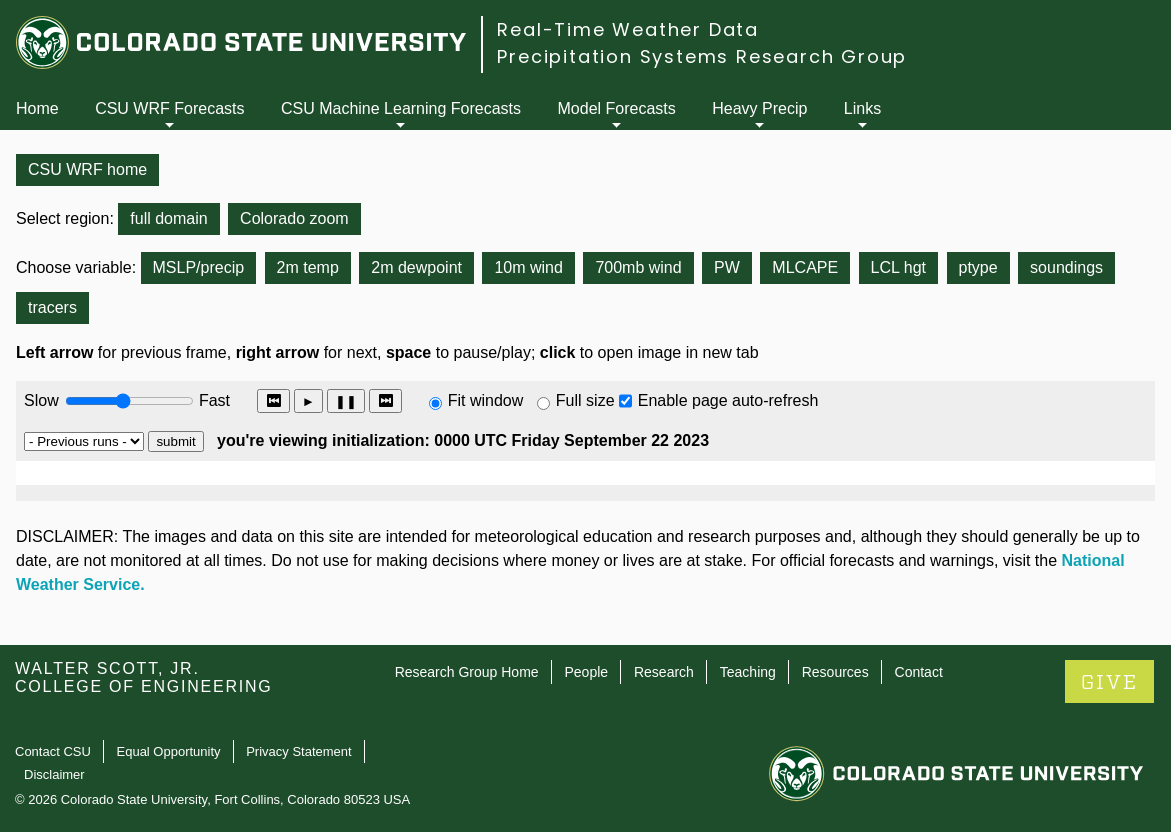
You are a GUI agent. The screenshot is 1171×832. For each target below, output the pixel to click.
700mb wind (638, 267)
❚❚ (346, 401)
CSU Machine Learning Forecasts (401, 108)
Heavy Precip (759, 108)
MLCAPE (805, 267)
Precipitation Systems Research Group (702, 56)
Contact (919, 672)
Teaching (748, 672)
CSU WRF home (87, 169)
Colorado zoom (294, 218)
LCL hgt (898, 267)
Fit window (486, 400)
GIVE (1109, 682)
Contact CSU (53, 751)
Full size (585, 400)
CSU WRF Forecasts (169, 108)
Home (37, 108)
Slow (41, 400)
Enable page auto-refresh (728, 400)
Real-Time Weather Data (628, 29)
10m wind (528, 267)
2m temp (308, 267)
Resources (835, 672)
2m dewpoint (416, 267)
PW (727, 267)
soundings (1066, 267)
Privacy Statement (299, 751)
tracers (52, 307)
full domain (168, 218)
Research (664, 672)
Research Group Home (467, 672)
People (586, 672)
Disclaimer (54, 774)
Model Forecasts (617, 108)
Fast (213, 400)
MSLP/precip (199, 267)
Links (862, 108)
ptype (978, 267)
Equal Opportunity (169, 751)
